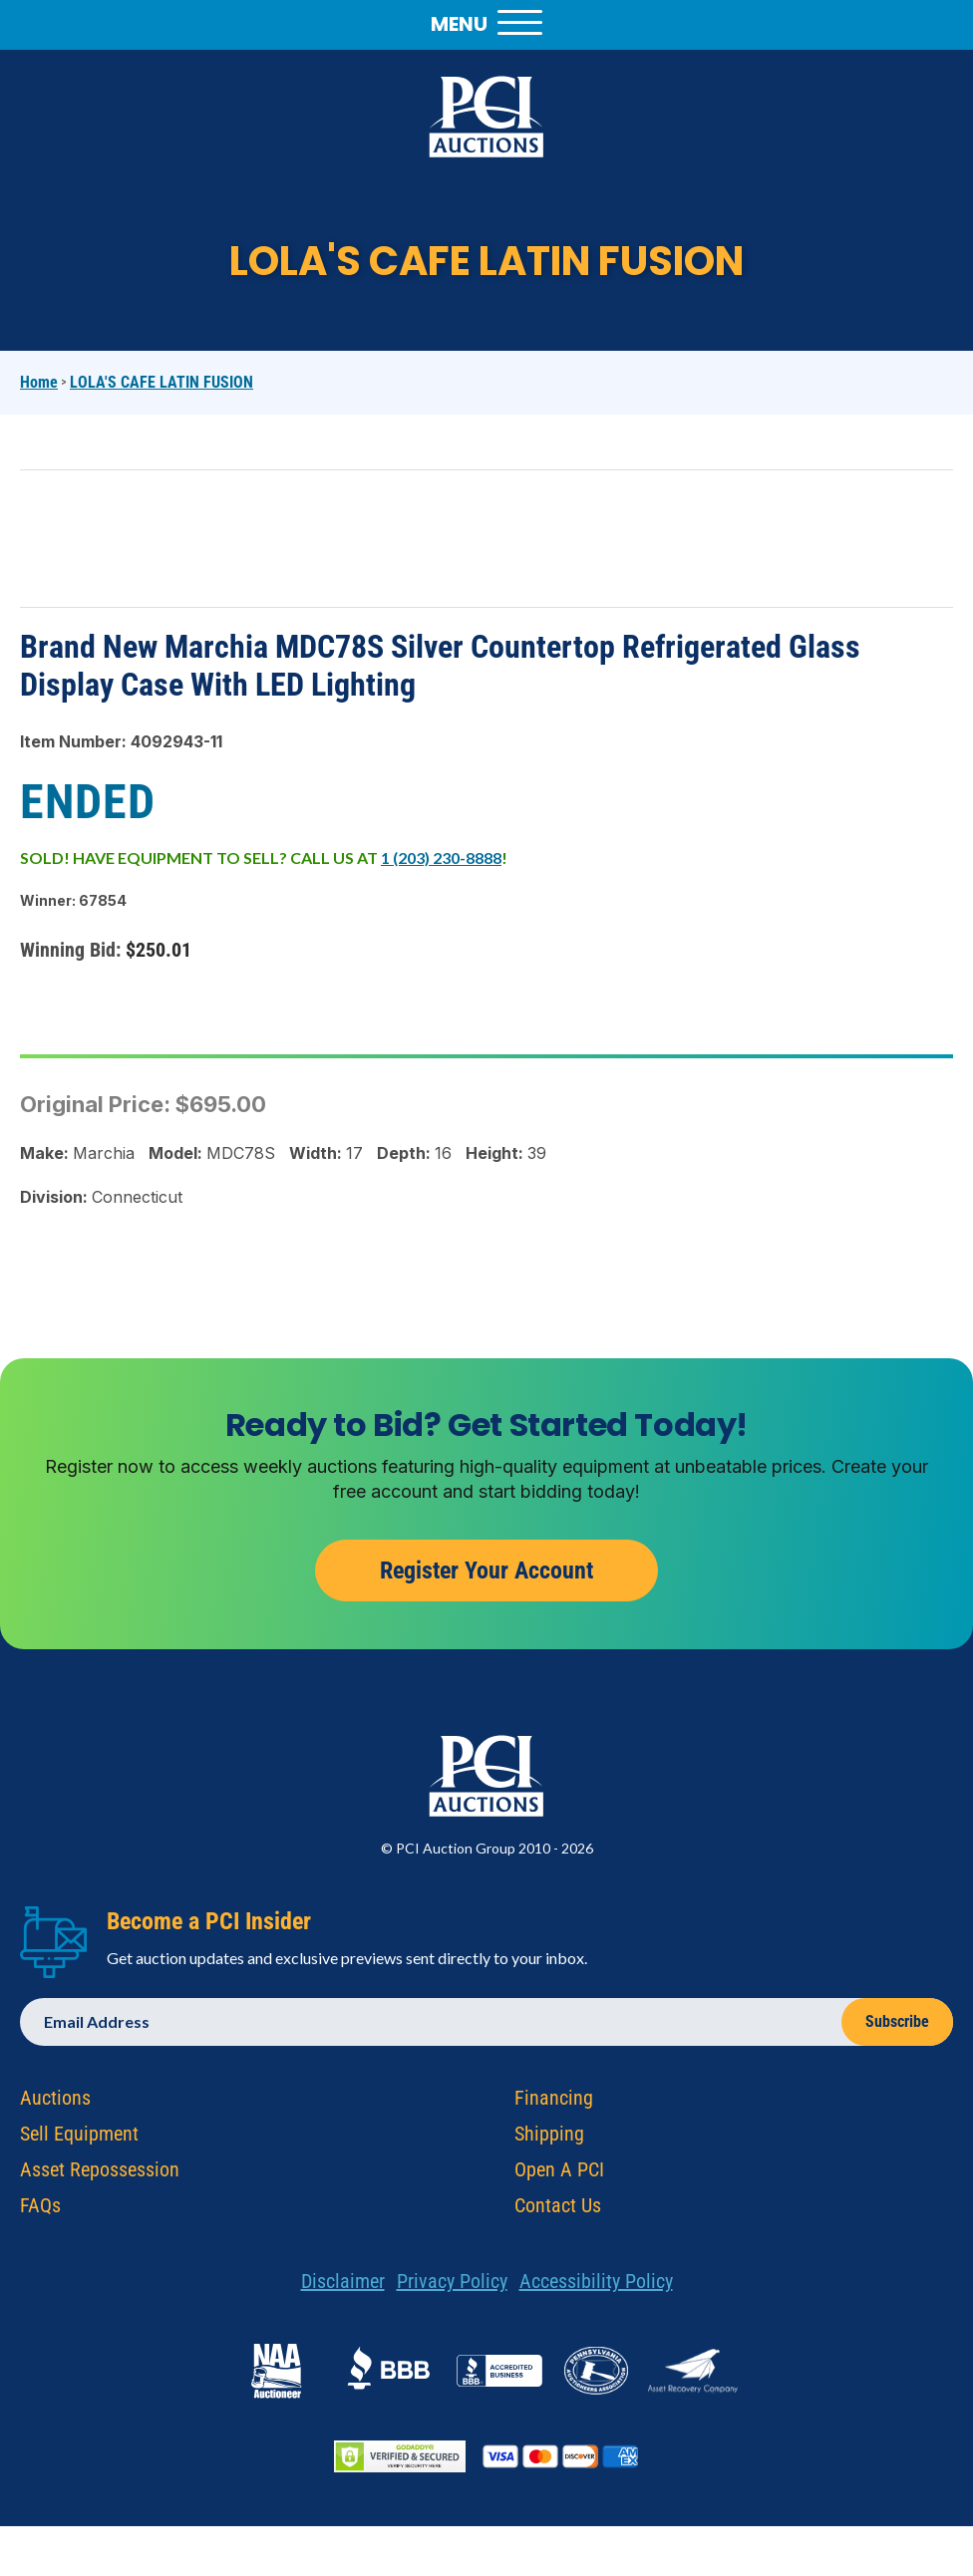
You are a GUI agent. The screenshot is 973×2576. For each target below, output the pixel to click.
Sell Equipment (79, 2141)
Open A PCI (559, 2177)
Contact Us (557, 2213)
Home (39, 382)
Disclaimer (343, 2289)
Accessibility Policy (596, 2289)
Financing (553, 2106)
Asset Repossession (99, 2177)
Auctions (55, 2106)
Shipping (549, 2141)
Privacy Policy (452, 2289)
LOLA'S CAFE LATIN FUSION (161, 382)
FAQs (40, 2213)
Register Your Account (486, 1577)
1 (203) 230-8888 (441, 857)
